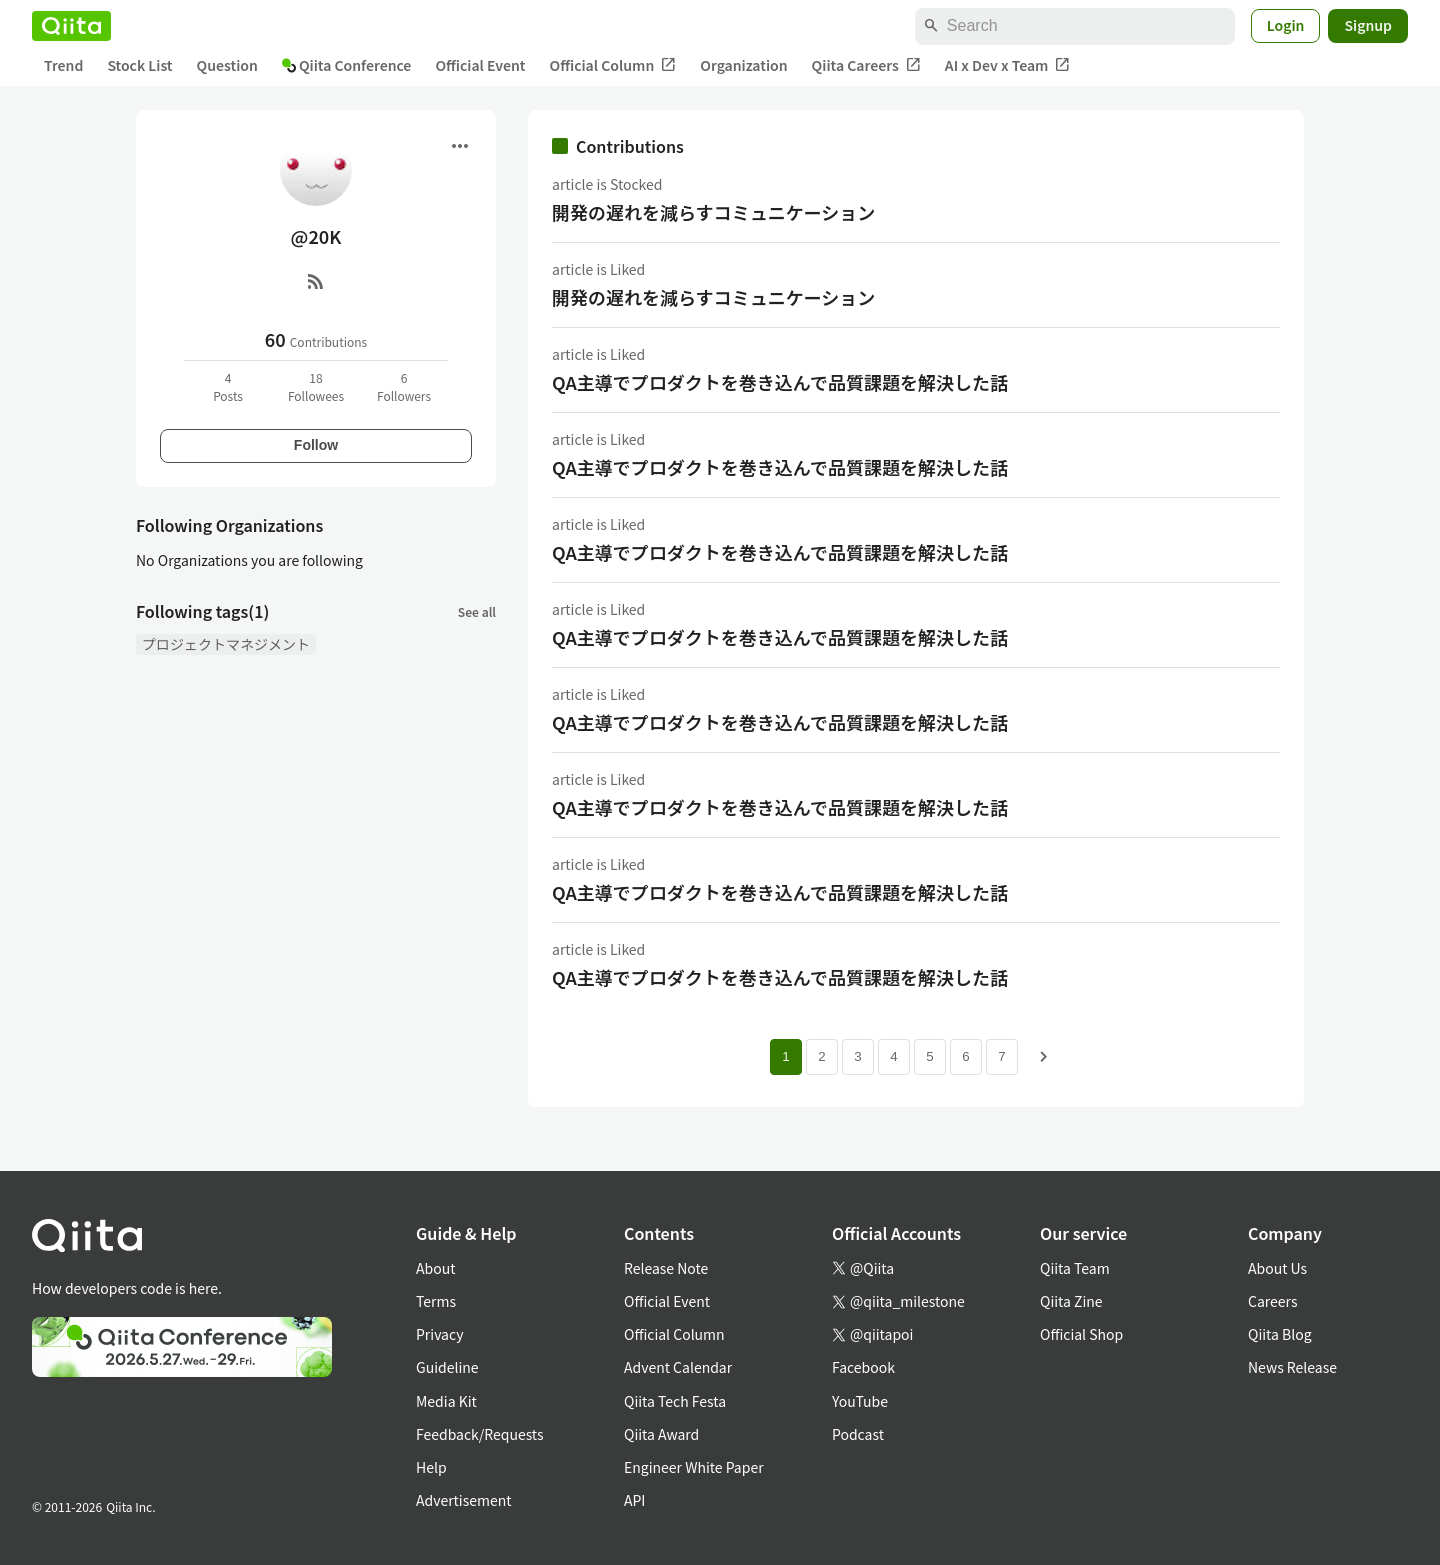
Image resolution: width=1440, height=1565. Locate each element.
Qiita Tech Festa (675, 1401)
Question (227, 65)
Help (431, 1467)
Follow (316, 445)
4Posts (228, 386)
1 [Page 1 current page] (785, 1056)
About (435, 1268)
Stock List (139, 65)
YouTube (860, 1401)
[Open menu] (460, 146)
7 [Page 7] (1001, 1056)
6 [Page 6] (965, 1056)
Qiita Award (661, 1434)
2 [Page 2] (821, 1056)
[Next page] (1044, 1057)
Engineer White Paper (694, 1467)
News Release (1292, 1367)
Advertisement (464, 1500)
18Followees (316, 386)
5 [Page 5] (929, 1056)
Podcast (858, 1434)
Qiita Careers (866, 65)
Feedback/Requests (480, 1434)
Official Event (480, 65)
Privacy (439, 1334)
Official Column (613, 65)
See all (477, 611)
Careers (1272, 1301)
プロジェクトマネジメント (226, 644)
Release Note (666, 1268)
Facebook (863, 1367)
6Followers (404, 386)
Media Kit (446, 1401)
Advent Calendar (678, 1367)
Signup (1368, 25)
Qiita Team (1075, 1268)
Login (1286, 25)
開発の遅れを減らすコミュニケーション (713, 212)
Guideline (447, 1367)
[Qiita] (71, 26)
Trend (63, 65)
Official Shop (1081, 1334)
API (634, 1500)
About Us (1277, 1268)
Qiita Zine (1071, 1301)
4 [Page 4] (893, 1056)
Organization (743, 65)
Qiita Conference (347, 65)
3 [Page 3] (857, 1056)
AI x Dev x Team (1008, 65)
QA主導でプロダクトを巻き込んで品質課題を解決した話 (780, 382)
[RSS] (316, 281)
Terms (436, 1301)
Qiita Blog (1280, 1334)
